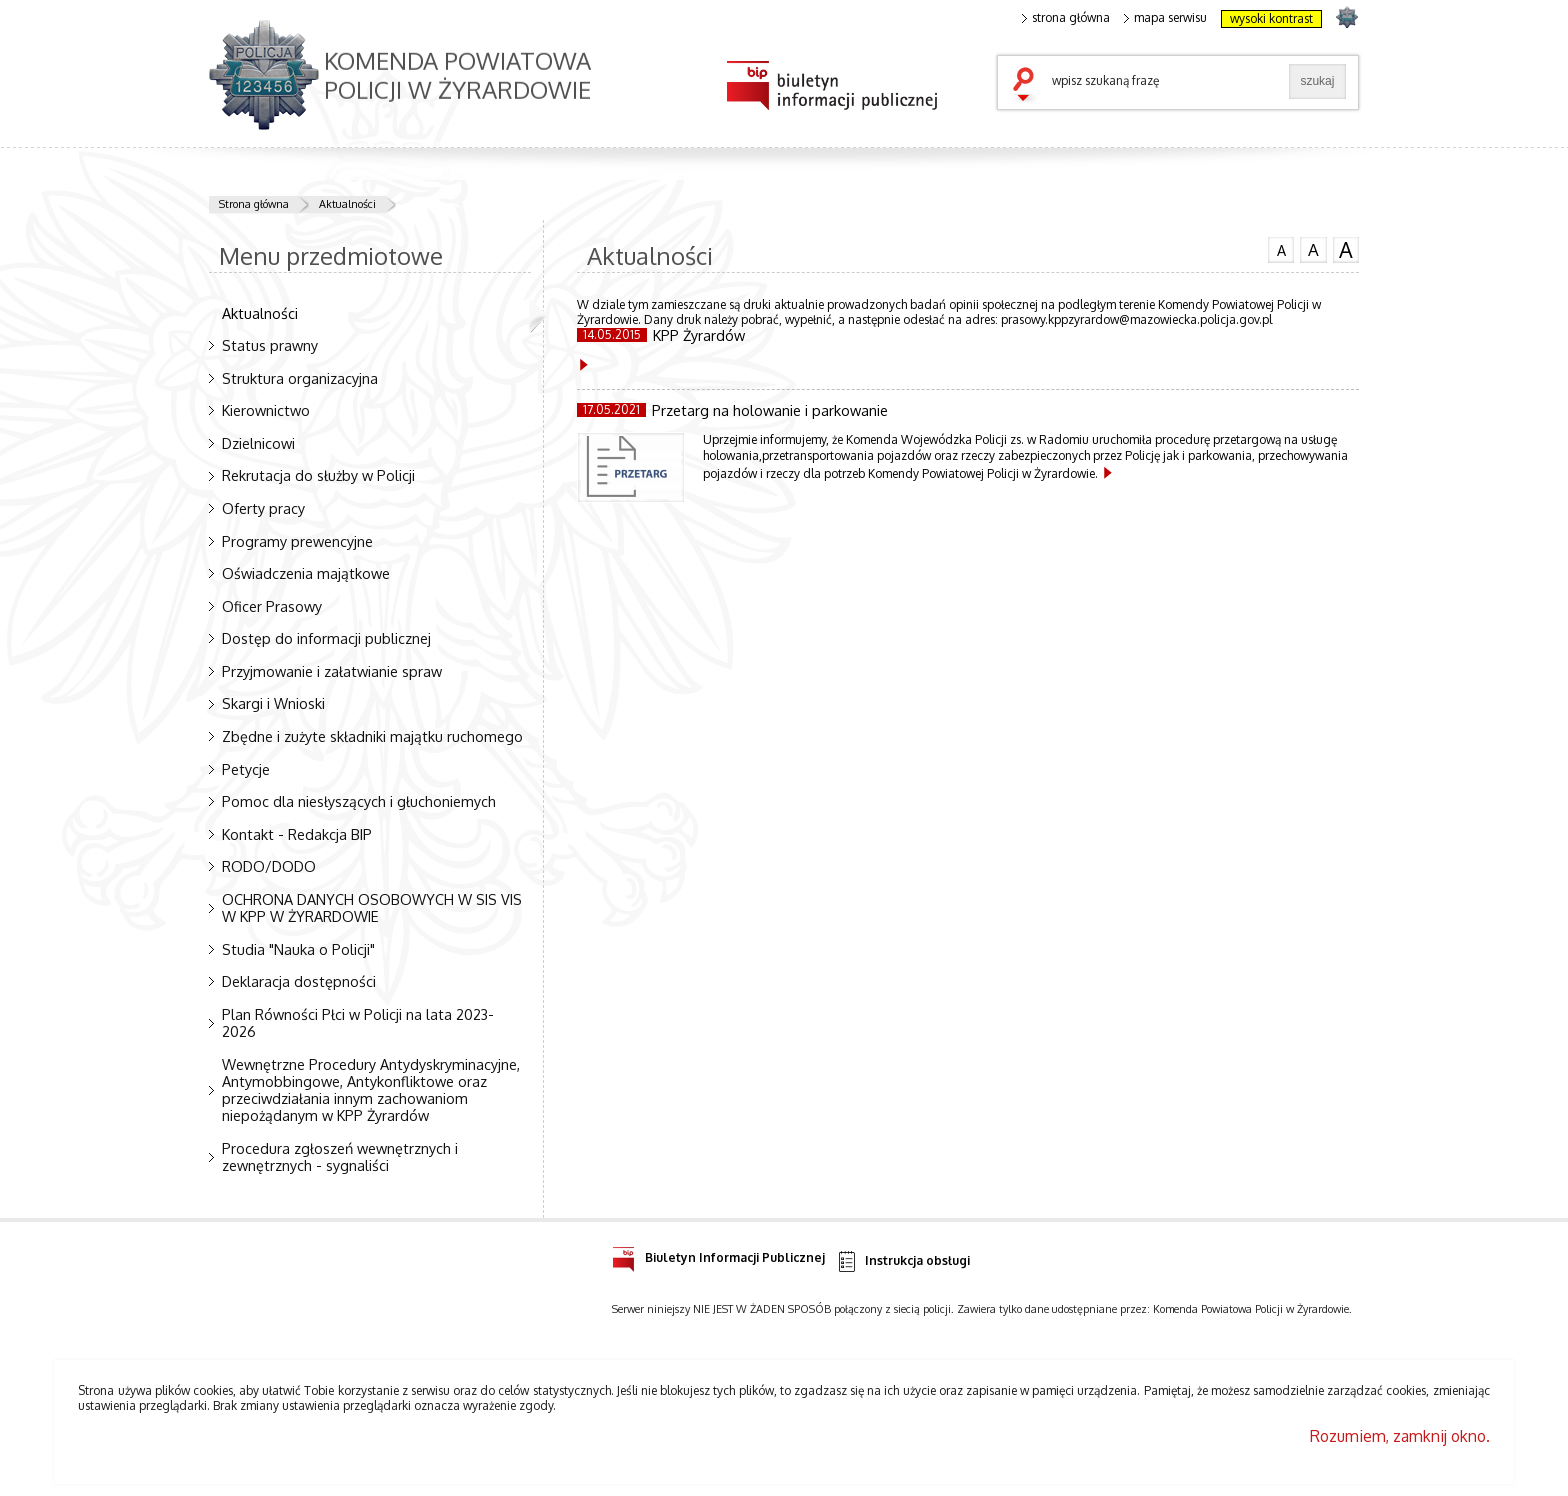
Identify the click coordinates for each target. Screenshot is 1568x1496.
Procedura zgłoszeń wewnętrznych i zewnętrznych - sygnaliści (340, 1156)
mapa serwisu (1165, 18)
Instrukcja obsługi (902, 1261)
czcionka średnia (1313, 249)
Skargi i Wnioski (273, 703)
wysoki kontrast (1271, 18)
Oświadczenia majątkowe (306, 573)
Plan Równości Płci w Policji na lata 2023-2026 (358, 1022)
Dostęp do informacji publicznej (326, 638)
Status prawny (270, 345)
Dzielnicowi (258, 443)
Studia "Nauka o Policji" (298, 949)
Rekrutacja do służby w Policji (318, 475)
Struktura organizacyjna (300, 378)
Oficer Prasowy (272, 606)
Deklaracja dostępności (299, 981)
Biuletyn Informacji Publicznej (718, 1254)
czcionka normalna (1281, 248)
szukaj (1028, 86)
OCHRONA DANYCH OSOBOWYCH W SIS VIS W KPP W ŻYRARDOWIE (372, 907)
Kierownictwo (266, 410)
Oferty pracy (263, 508)
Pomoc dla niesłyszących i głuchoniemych (359, 801)
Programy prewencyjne (297, 541)
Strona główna (254, 204)
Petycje (246, 769)
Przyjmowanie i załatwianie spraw (332, 671)
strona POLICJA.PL (1346, 16)
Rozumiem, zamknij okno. (1400, 1436)
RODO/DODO (269, 866)
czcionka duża (1346, 250)
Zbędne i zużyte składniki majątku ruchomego (372, 736)
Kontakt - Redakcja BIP (297, 834)
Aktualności (347, 204)
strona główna (1066, 18)
